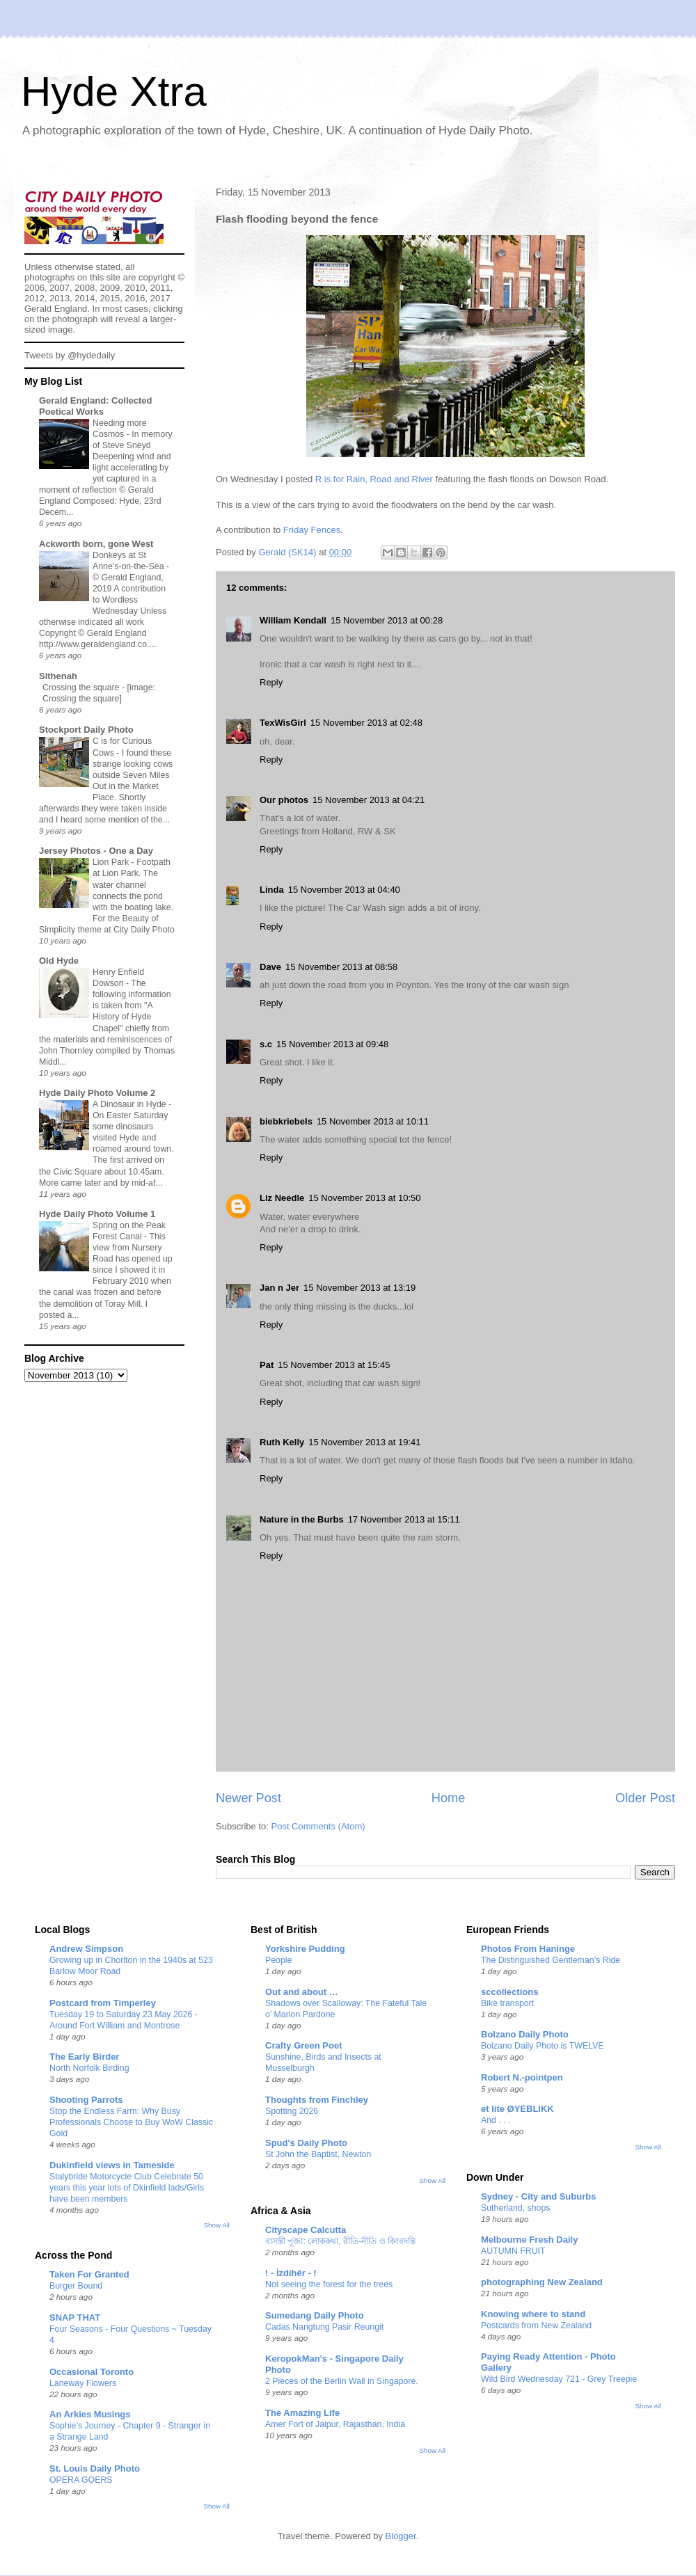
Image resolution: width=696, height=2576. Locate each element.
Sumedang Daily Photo (314, 2315)
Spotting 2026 (291, 2111)
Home (449, 1798)
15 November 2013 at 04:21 (369, 800)
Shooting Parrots (85, 2099)
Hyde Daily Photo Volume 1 (97, 1214)
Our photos (284, 800)
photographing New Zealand (542, 2282)
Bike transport (507, 2003)
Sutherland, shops (516, 2208)
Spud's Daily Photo (306, 2143)
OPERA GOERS (81, 2480)
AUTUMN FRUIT (513, 2251)
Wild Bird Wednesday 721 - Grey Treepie (559, 2379)
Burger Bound (75, 2286)
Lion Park (112, 862)
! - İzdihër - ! (291, 2273)
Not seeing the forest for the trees (329, 2284)
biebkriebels (286, 1121)
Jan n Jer (279, 1287)
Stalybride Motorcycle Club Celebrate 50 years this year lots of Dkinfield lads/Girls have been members (126, 2188)
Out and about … (301, 1992)
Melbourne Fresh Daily (529, 2239)
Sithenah (58, 676)
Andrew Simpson (86, 1948)
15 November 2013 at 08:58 (341, 967)
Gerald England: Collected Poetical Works (95, 406)
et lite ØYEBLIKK (517, 2109)
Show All (217, 2225)
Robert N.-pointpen (522, 2077)
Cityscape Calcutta (305, 2230)
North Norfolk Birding (89, 2068)
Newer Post (248, 1798)
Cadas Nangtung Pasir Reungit (324, 2327)
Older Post (645, 1798)
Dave (270, 967)
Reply (271, 682)
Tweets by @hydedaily (69, 355)
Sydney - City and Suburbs (538, 2196)
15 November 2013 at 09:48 (332, 1044)
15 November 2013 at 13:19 (359, 1287)
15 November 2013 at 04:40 (344, 889)
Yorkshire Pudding (305, 1948)
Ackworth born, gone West (96, 544)
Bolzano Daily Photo (525, 2034)
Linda (272, 889)
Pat (267, 1365)
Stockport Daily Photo (86, 729)
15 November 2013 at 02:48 (366, 722)
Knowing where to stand (533, 2314)
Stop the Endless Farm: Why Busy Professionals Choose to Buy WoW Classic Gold (131, 2122)
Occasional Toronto (91, 2372)
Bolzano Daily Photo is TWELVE (542, 2046)
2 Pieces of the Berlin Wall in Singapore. (341, 2381)
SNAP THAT (74, 2317)
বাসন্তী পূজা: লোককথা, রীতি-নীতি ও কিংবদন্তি (340, 2241)
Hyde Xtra (114, 91)
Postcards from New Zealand (536, 2325)
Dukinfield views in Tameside (112, 2165)
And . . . (496, 2120)
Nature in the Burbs (302, 1519)
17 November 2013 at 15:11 (404, 1519)
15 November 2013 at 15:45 (334, 1365)
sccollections (509, 1992)
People (278, 1960)
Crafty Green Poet (303, 2045)
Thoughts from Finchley (316, 2099)
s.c (266, 1044)
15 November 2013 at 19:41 (364, 1442)
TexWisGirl (283, 722)
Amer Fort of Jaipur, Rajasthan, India (335, 2424)
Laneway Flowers (82, 2383)
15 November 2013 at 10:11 (373, 1121)
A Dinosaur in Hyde (130, 1104)
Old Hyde (59, 960)
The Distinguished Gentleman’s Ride (550, 1960)
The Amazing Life (302, 2413)
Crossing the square (82, 687)
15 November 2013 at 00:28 (387, 620)
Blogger (401, 2536)
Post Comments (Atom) (318, 1826)
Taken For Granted (89, 2274)
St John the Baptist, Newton (318, 2154)
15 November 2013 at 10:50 (364, 1198)
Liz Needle (282, 1198)
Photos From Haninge (528, 1948)
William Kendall (293, 620)
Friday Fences (311, 530)
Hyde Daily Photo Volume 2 (97, 1093)
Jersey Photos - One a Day (96, 850)
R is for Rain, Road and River (374, 479)
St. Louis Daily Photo (94, 2468)
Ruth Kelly (282, 1442)
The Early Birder (84, 2056)
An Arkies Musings (90, 2414)
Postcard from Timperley (102, 2003)
